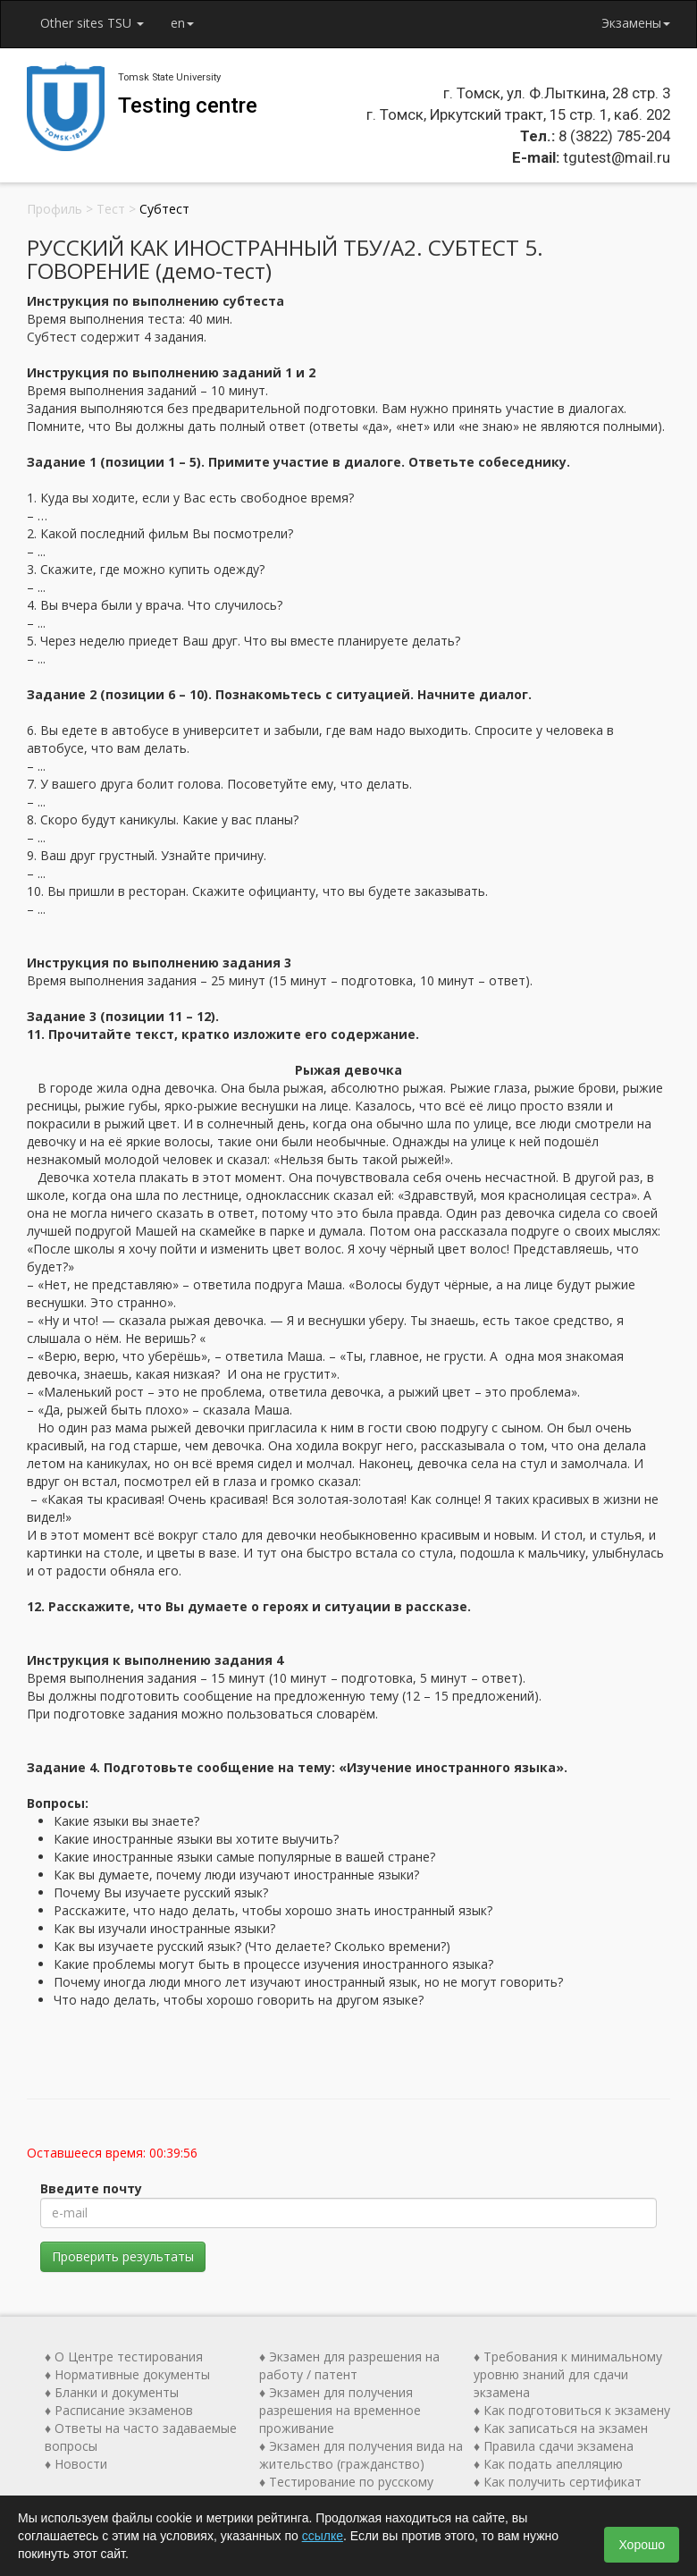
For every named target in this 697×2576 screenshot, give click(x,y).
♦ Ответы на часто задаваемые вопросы (141, 2437)
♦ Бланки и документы (112, 2392)
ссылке (322, 2536)
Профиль (54, 208)
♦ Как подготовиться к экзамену (572, 2410)
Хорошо (641, 2545)
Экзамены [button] (635, 22)
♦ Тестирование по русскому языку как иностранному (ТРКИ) (356, 2490)
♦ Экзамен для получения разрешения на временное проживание (340, 2410)
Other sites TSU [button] (92, 22)
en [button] (182, 22)
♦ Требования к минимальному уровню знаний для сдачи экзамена (568, 2374)
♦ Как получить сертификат (558, 2481)
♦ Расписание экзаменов (119, 2410)
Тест (111, 208)
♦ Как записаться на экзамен (561, 2428)
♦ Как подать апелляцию (548, 2463)
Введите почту (91, 2188)
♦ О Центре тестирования (124, 2356)
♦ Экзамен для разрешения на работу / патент (349, 2365)
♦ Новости (76, 2463)
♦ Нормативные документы (127, 2374)
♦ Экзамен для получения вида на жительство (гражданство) (361, 2454)
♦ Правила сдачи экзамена (554, 2445)
